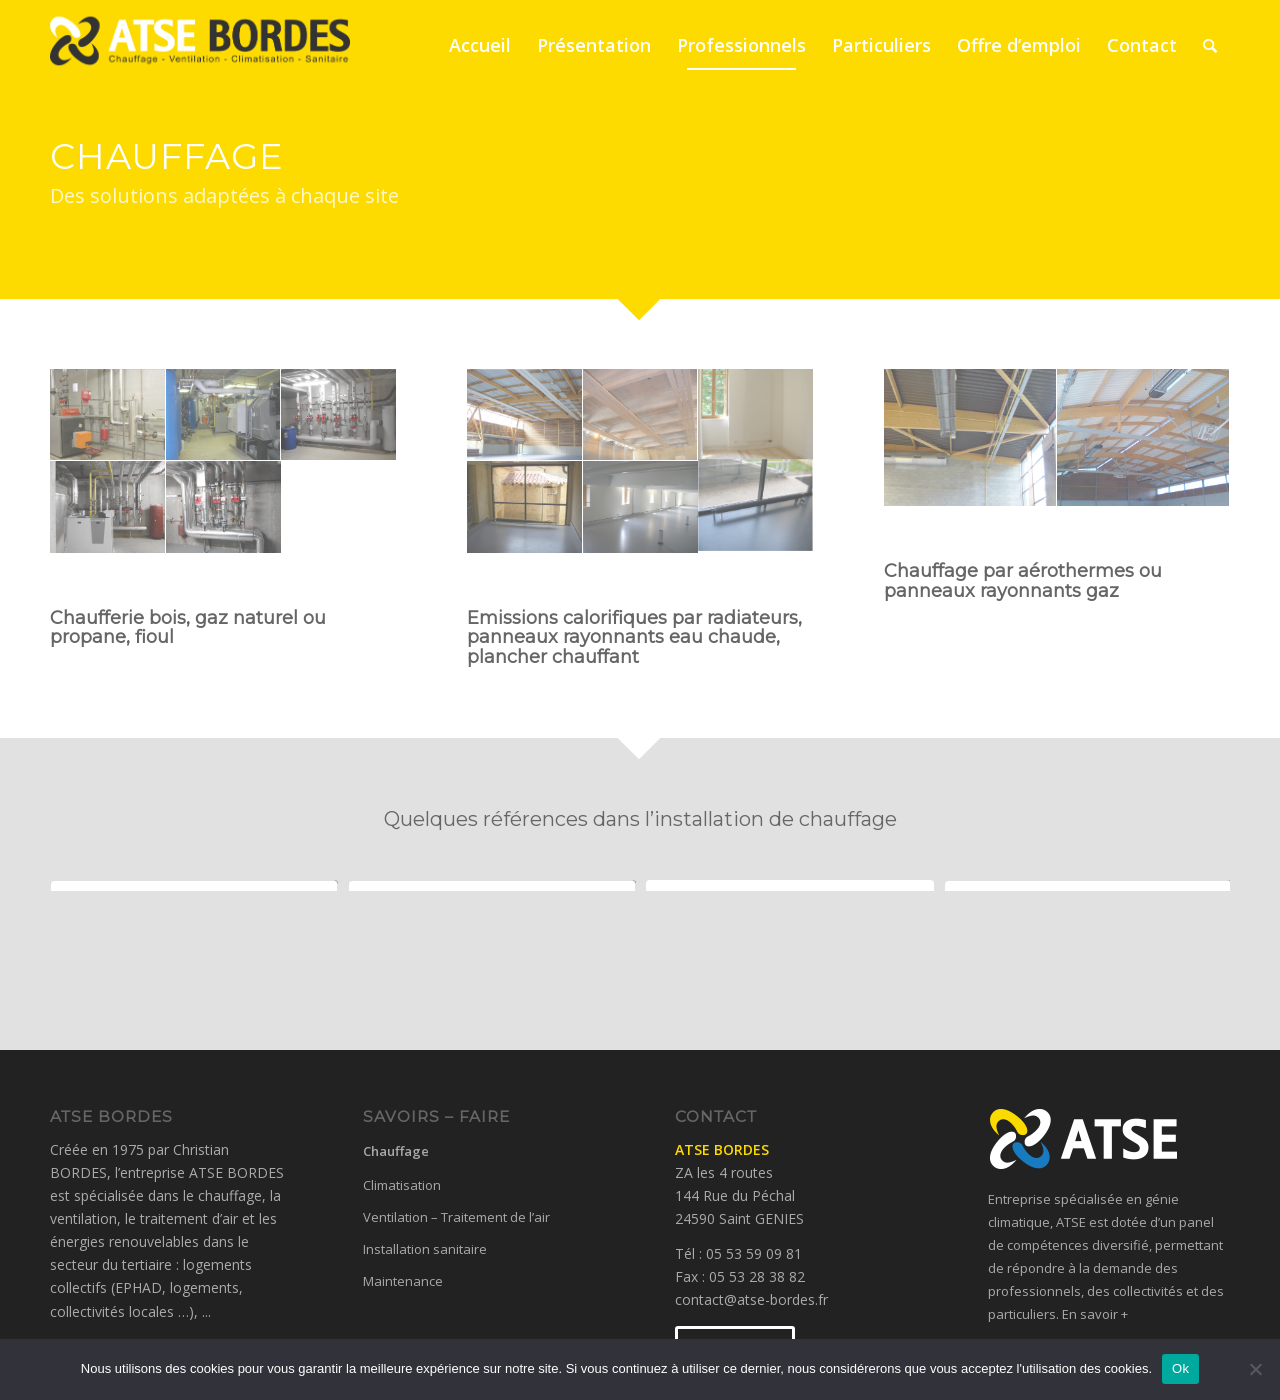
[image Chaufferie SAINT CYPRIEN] (108, 415)
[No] (1255, 1369)
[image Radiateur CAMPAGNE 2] (525, 507)
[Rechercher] (1210, 45)
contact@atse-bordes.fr (751, 1299)
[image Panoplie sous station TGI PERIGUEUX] (224, 507)
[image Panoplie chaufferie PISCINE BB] (108, 507)
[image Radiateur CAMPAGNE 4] (756, 507)
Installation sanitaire (425, 1249)
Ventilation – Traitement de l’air (456, 1217)
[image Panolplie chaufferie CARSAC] (339, 415)
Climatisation (402, 1185)
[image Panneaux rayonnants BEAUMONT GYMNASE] (525, 415)
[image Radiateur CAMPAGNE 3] (641, 507)
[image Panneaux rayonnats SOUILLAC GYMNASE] (641, 415)
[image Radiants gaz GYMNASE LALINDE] (1143, 438)
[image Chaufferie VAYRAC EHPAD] (224, 415)
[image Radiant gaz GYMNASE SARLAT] (970, 438)
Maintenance (403, 1281)
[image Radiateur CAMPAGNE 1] (756, 415)
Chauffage (396, 1151)
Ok (1180, 1368)
